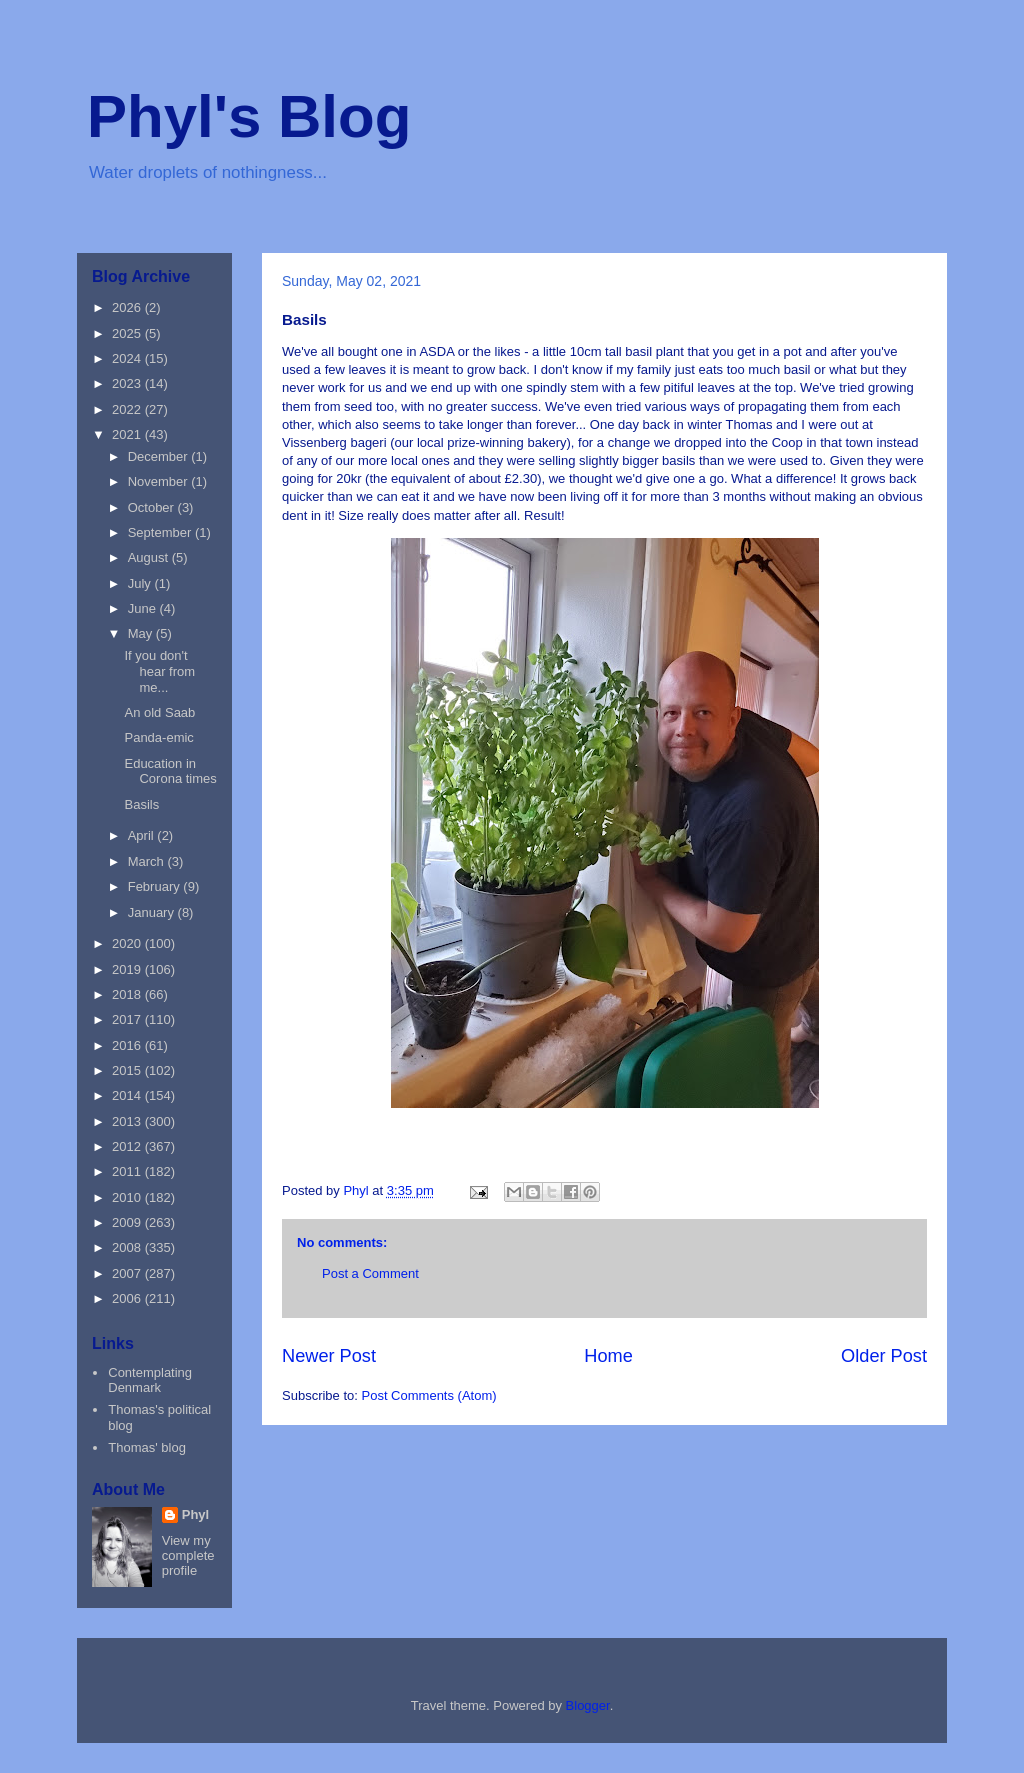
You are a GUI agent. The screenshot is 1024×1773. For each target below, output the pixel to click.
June (144, 608)
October (153, 507)
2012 (128, 1146)
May (142, 633)
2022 (128, 409)
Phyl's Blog (249, 116)
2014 (128, 1095)
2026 (128, 307)
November (160, 481)
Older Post (884, 1356)
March (148, 861)
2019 (128, 969)
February (156, 886)
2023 (128, 383)
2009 (128, 1222)
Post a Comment (370, 1273)
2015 (128, 1070)
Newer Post (329, 1356)
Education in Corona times (170, 771)
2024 (128, 358)
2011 (128, 1171)
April (143, 835)
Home (608, 1356)
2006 (128, 1298)
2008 (128, 1247)
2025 (128, 333)
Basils (141, 804)
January (153, 912)
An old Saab (159, 712)
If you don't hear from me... (159, 671)
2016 (128, 1045)
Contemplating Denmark (150, 1380)
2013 (128, 1121)
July (141, 583)
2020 (128, 943)
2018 (128, 994)
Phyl (195, 1514)
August (150, 557)
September (161, 532)
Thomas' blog (147, 1447)
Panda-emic (158, 737)
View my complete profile (188, 1555)
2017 (128, 1019)
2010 (128, 1197)
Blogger (588, 1705)
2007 (128, 1273)
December (160, 456)
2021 (128, 434)
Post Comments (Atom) (429, 1395)
